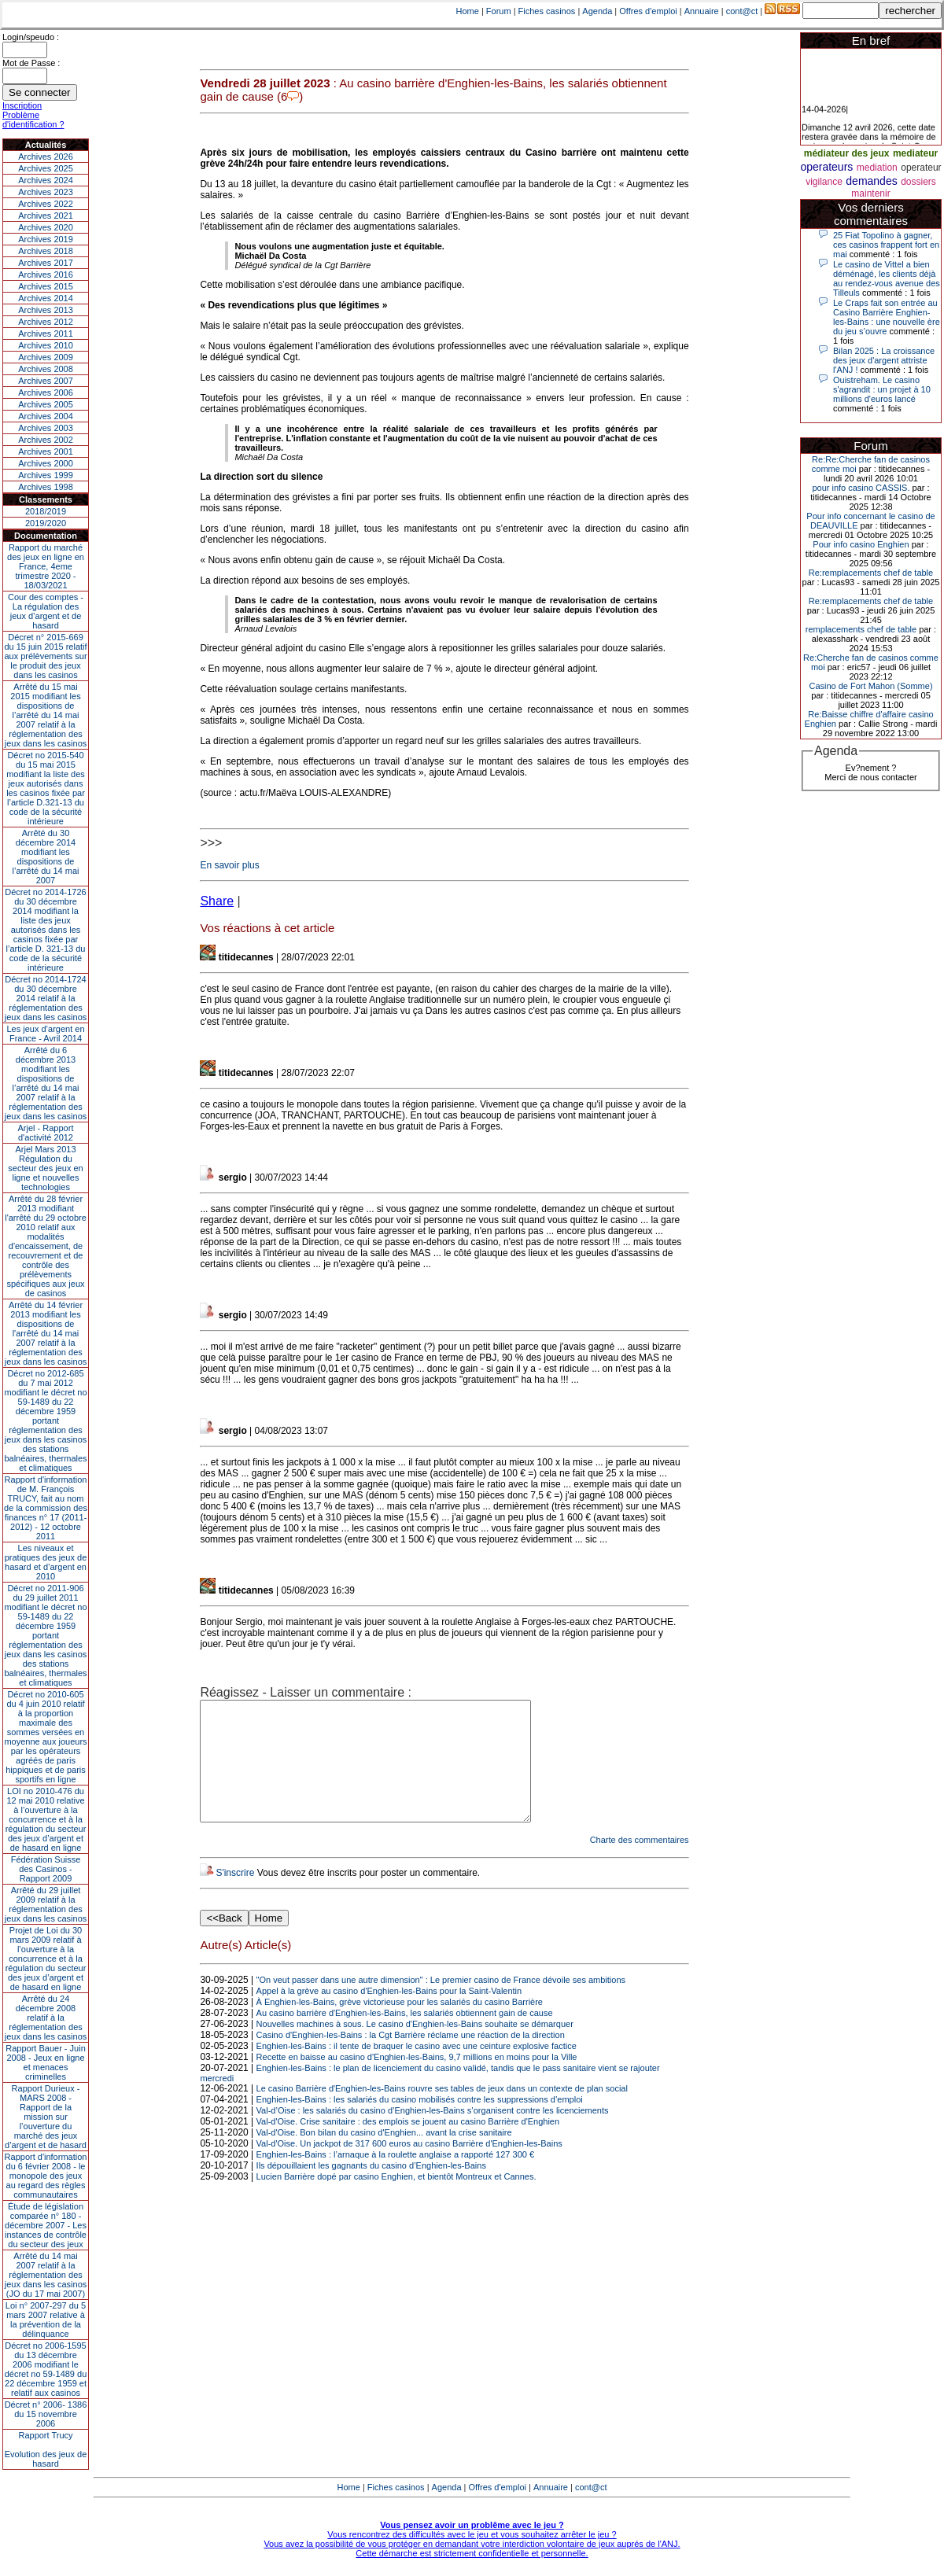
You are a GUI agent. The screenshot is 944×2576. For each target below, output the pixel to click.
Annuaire (701, 11)
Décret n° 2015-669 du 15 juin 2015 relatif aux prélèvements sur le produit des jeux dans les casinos (45, 656)
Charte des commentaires (639, 1863)
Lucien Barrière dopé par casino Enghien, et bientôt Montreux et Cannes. (396, 2200)
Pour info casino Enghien (861, 544)
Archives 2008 (45, 369)
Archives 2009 (45, 357)
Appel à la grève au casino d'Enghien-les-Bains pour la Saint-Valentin (389, 2014)
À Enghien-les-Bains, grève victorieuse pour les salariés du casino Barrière (399, 2025)
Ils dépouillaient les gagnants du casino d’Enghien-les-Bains (371, 2189)
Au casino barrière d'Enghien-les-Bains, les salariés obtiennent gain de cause (404, 2036)
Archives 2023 (45, 192)
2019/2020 (45, 523)
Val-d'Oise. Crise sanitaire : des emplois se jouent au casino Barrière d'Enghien (408, 2145)
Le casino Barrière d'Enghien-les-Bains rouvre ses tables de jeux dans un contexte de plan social (442, 2112)
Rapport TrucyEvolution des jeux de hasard (46, 2449)
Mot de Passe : (31, 63)
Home (467, 11)
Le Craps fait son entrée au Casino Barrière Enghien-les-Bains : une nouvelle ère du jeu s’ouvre (886, 317)
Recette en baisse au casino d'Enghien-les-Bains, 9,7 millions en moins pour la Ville (416, 2080)
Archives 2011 (45, 333)
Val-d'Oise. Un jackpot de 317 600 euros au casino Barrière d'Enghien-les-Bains (409, 2167)
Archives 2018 (45, 251)
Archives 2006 (45, 392)
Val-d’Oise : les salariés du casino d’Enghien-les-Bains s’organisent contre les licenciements (432, 2134)
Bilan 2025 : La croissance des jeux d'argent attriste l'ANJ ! (884, 360)
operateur (921, 167)
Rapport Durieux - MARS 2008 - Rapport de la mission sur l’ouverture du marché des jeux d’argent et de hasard (46, 2117)
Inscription (22, 105)
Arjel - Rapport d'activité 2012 (46, 1132)
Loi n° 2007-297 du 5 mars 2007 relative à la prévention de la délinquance (46, 2319)
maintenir (870, 193)
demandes (871, 181)
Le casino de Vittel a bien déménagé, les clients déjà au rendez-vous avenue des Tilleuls (886, 278)
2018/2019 (45, 511)
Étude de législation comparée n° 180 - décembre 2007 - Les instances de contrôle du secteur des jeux (46, 2225)
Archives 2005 (45, 404)
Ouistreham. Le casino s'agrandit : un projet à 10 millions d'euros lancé (882, 389)
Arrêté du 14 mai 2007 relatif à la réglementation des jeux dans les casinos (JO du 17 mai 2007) (46, 2274)
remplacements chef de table (861, 629)
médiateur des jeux (847, 153)
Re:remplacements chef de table (871, 572)
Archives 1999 (45, 475)
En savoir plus (229, 865)
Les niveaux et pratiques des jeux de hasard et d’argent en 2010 (46, 1562)
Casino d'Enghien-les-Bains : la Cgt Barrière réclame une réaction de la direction (410, 2058)
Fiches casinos (547, 11)
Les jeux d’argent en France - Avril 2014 (45, 1033)
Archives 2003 (45, 428)
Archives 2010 (45, 345)
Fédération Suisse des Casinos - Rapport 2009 (46, 1869)
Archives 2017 (45, 262)
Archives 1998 (45, 487)
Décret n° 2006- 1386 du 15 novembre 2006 (46, 2414)
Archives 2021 (45, 215)
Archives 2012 (45, 321)
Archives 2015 (45, 286)
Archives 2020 (45, 227)
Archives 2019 (45, 239)
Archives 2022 (45, 203)
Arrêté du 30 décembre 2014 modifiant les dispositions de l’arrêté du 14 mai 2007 (46, 856)
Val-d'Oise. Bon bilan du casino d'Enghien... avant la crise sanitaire (384, 2156)
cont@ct (742, 11)
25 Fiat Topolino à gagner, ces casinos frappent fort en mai (886, 244)
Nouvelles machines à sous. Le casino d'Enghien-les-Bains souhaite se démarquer (414, 2047)
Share (217, 901)
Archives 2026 (45, 156)
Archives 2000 (45, 463)
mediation (877, 167)
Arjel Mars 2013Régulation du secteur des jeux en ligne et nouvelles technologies (45, 1168)
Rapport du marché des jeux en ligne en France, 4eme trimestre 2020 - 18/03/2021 (45, 566)
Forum (498, 11)
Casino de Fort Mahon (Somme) (870, 686)
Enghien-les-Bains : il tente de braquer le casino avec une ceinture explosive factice (416, 2069)
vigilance (824, 181)
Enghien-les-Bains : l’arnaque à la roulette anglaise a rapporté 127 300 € (395, 2178)
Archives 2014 (45, 298)
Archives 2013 (45, 310)
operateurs (826, 166)
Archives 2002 (45, 439)
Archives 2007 (45, 380)
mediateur (915, 153)
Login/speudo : (30, 37)
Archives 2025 (45, 168)
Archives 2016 (45, 274)
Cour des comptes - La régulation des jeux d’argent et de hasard (45, 611)
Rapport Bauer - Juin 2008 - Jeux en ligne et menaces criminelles (46, 2062)
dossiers (918, 181)
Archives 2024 (45, 180)
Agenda (597, 11)
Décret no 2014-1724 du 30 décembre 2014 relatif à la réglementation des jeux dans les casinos (46, 998)
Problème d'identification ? (33, 119)
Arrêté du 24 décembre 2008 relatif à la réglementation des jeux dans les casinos (46, 2017)
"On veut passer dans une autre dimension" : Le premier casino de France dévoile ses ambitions (440, 2003)
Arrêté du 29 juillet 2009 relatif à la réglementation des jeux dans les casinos (46, 1904)
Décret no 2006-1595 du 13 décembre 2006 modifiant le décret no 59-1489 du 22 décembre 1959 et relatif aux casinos (46, 2369)
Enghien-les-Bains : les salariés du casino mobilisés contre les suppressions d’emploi (419, 2123)
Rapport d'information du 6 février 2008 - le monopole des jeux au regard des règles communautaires (46, 2175)
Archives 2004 (45, 416)
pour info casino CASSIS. (860, 487)
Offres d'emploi (648, 11)
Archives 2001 (45, 451)
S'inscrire (235, 1896)
